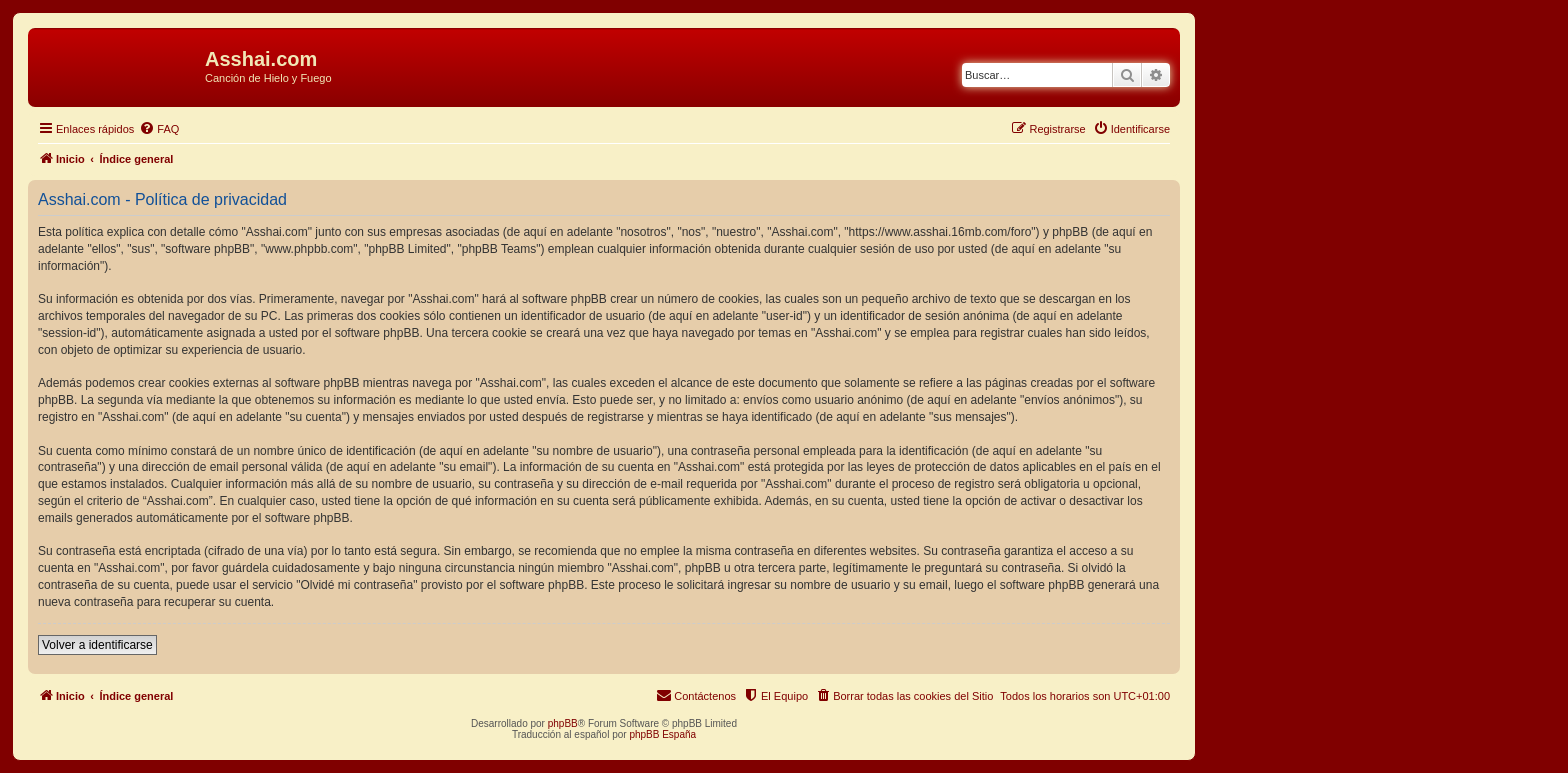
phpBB (563, 723)
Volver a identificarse (97, 645)
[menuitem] (159, 129)
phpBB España (662, 734)
